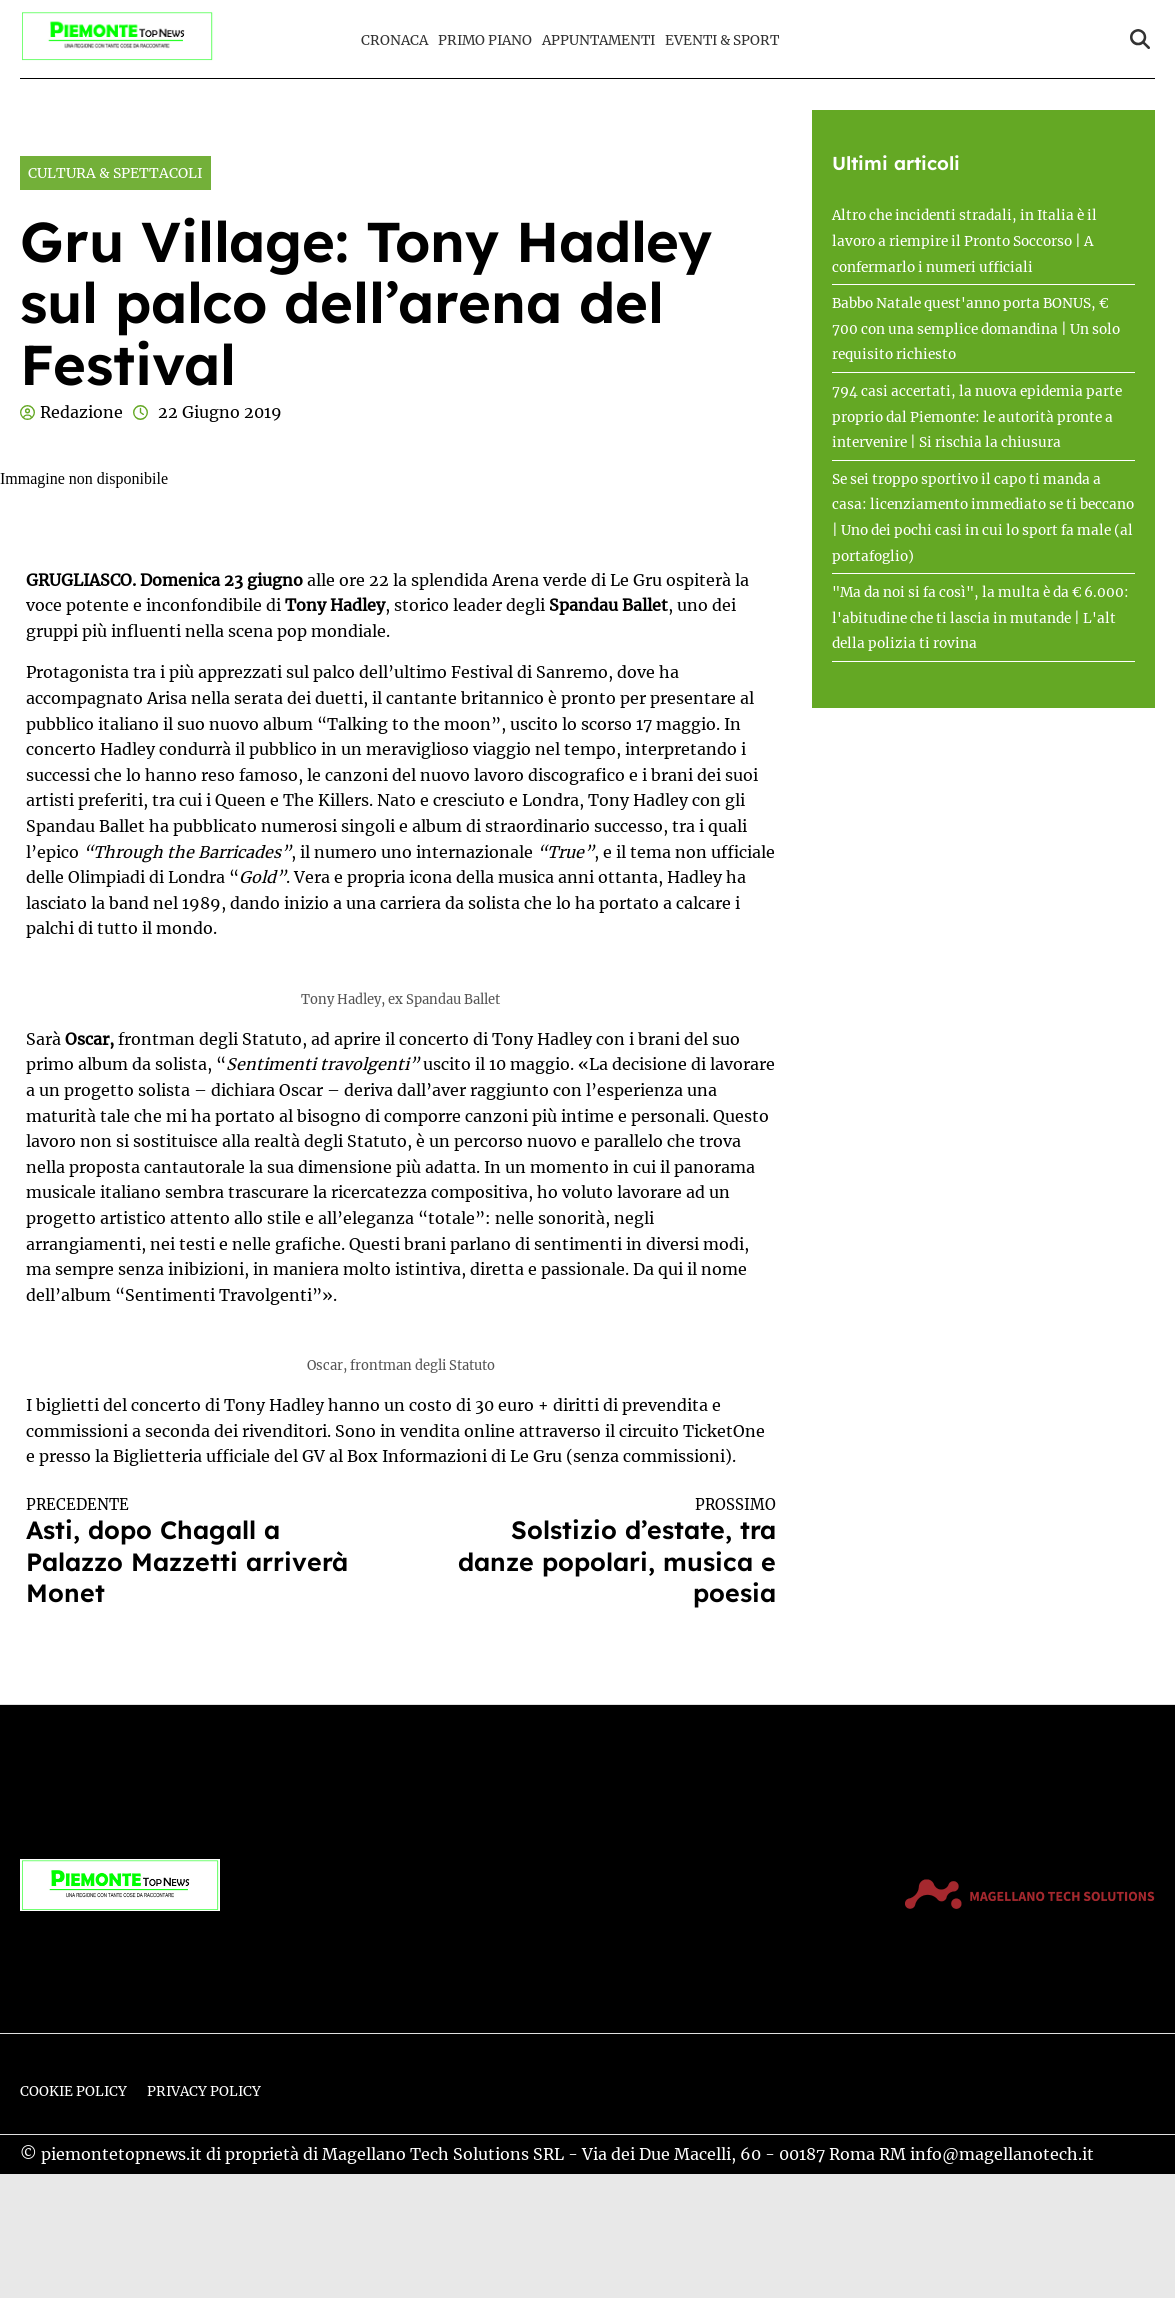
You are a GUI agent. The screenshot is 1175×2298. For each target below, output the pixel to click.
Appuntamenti (598, 40)
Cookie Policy (73, 2091)
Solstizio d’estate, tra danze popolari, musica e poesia (607, 1552)
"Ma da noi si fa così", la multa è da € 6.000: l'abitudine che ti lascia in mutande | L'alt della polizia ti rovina (980, 618)
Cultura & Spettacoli (115, 173)
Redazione (81, 412)
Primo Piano (485, 40)
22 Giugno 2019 (220, 412)
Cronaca (394, 40)
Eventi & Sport (722, 40)
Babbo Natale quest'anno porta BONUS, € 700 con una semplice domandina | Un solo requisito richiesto (976, 329)
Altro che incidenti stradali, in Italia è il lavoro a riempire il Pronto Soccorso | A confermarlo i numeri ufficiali (964, 241)
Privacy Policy (204, 2091)
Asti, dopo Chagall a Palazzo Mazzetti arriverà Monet (195, 1552)
